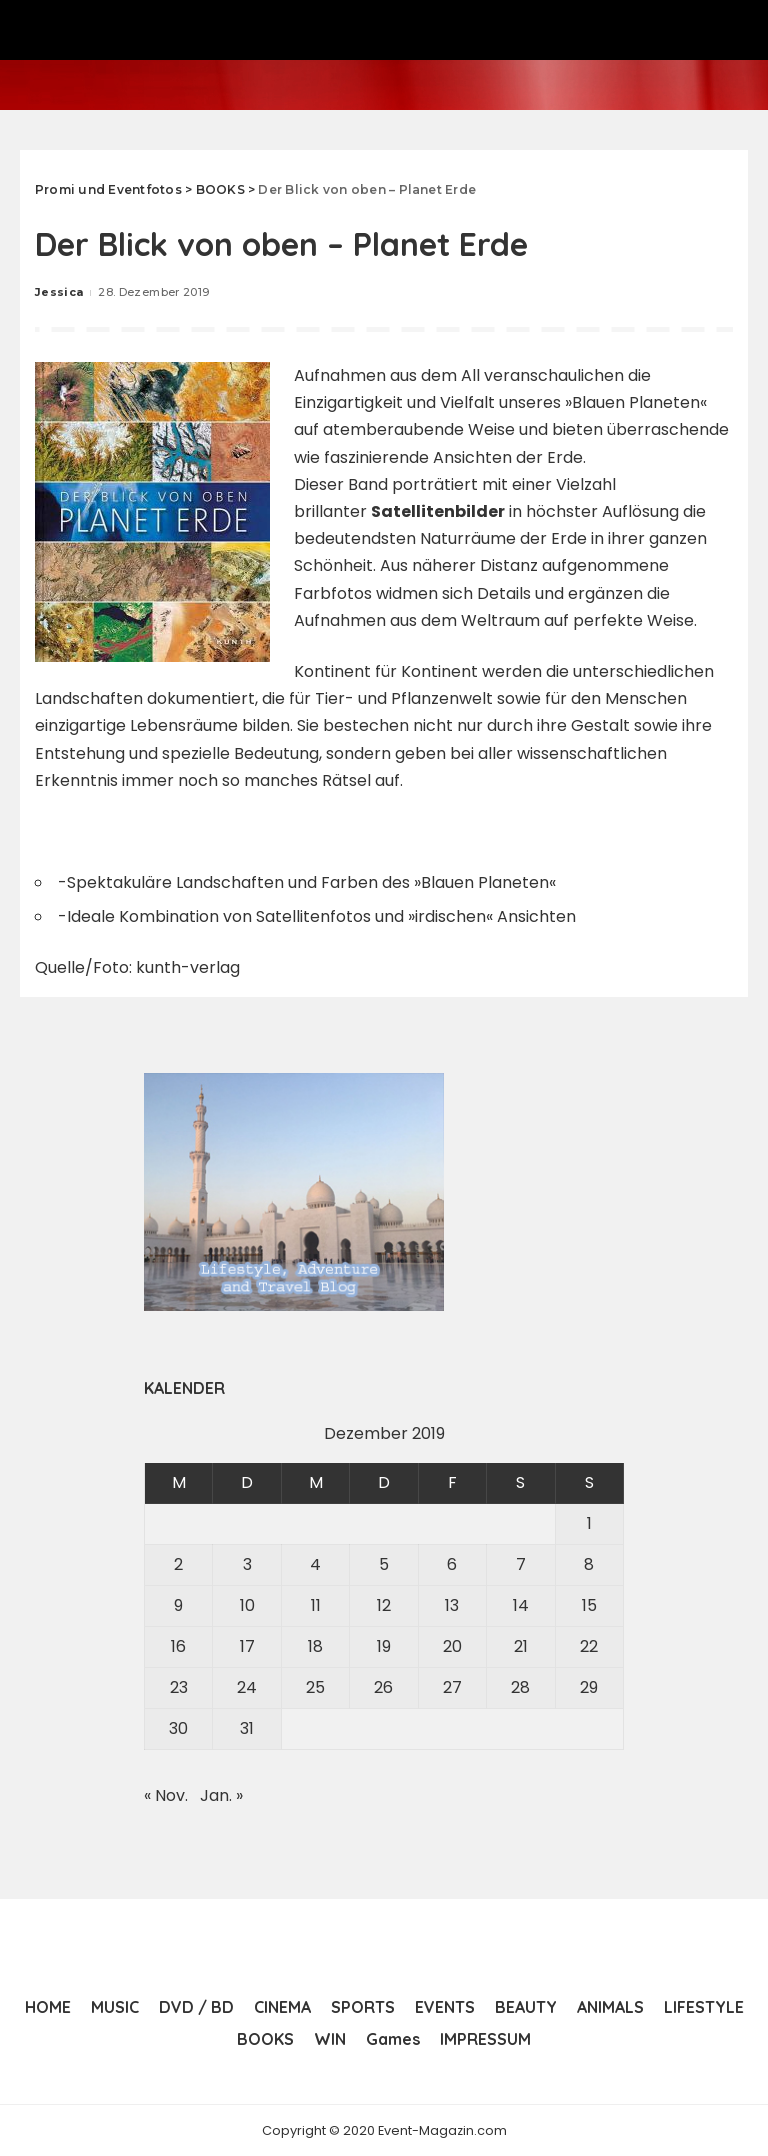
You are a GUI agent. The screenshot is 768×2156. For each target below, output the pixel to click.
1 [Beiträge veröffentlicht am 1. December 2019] (589, 1523)
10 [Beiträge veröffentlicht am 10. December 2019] (247, 1605)
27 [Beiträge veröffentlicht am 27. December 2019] (452, 1687)
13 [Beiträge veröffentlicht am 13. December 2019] (452, 1605)
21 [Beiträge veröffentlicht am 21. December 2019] (521, 1646)
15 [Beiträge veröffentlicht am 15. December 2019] (589, 1605)
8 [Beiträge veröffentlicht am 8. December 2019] (589, 1564)
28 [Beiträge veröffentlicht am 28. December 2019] (520, 1687)
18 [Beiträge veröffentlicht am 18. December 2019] (315, 1646)
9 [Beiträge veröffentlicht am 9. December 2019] (178, 1605)
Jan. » (221, 1795)
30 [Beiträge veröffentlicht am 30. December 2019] (178, 1728)
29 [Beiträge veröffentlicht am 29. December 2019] (589, 1687)
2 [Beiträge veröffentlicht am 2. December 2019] (178, 1564)
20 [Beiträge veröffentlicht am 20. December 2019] (452, 1646)
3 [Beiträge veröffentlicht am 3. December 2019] (247, 1564)
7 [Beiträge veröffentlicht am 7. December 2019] (521, 1564)
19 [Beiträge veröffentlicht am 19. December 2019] (384, 1646)
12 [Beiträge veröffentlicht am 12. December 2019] (384, 1605)
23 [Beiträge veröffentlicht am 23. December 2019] (179, 1687)
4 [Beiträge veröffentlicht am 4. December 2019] (315, 1564)
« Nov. (166, 1795)
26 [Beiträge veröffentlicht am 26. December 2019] (383, 1687)
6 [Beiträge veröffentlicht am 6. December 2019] (452, 1564)
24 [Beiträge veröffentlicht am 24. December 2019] (247, 1687)
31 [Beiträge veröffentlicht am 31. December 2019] (247, 1728)
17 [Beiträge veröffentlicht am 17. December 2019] (247, 1646)
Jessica (59, 292)
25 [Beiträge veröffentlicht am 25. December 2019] (315, 1687)
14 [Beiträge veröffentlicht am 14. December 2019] (521, 1605)
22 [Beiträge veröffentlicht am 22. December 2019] (589, 1646)
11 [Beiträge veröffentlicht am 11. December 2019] (316, 1605)
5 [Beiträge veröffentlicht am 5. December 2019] (384, 1564)
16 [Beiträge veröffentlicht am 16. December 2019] (178, 1646)
